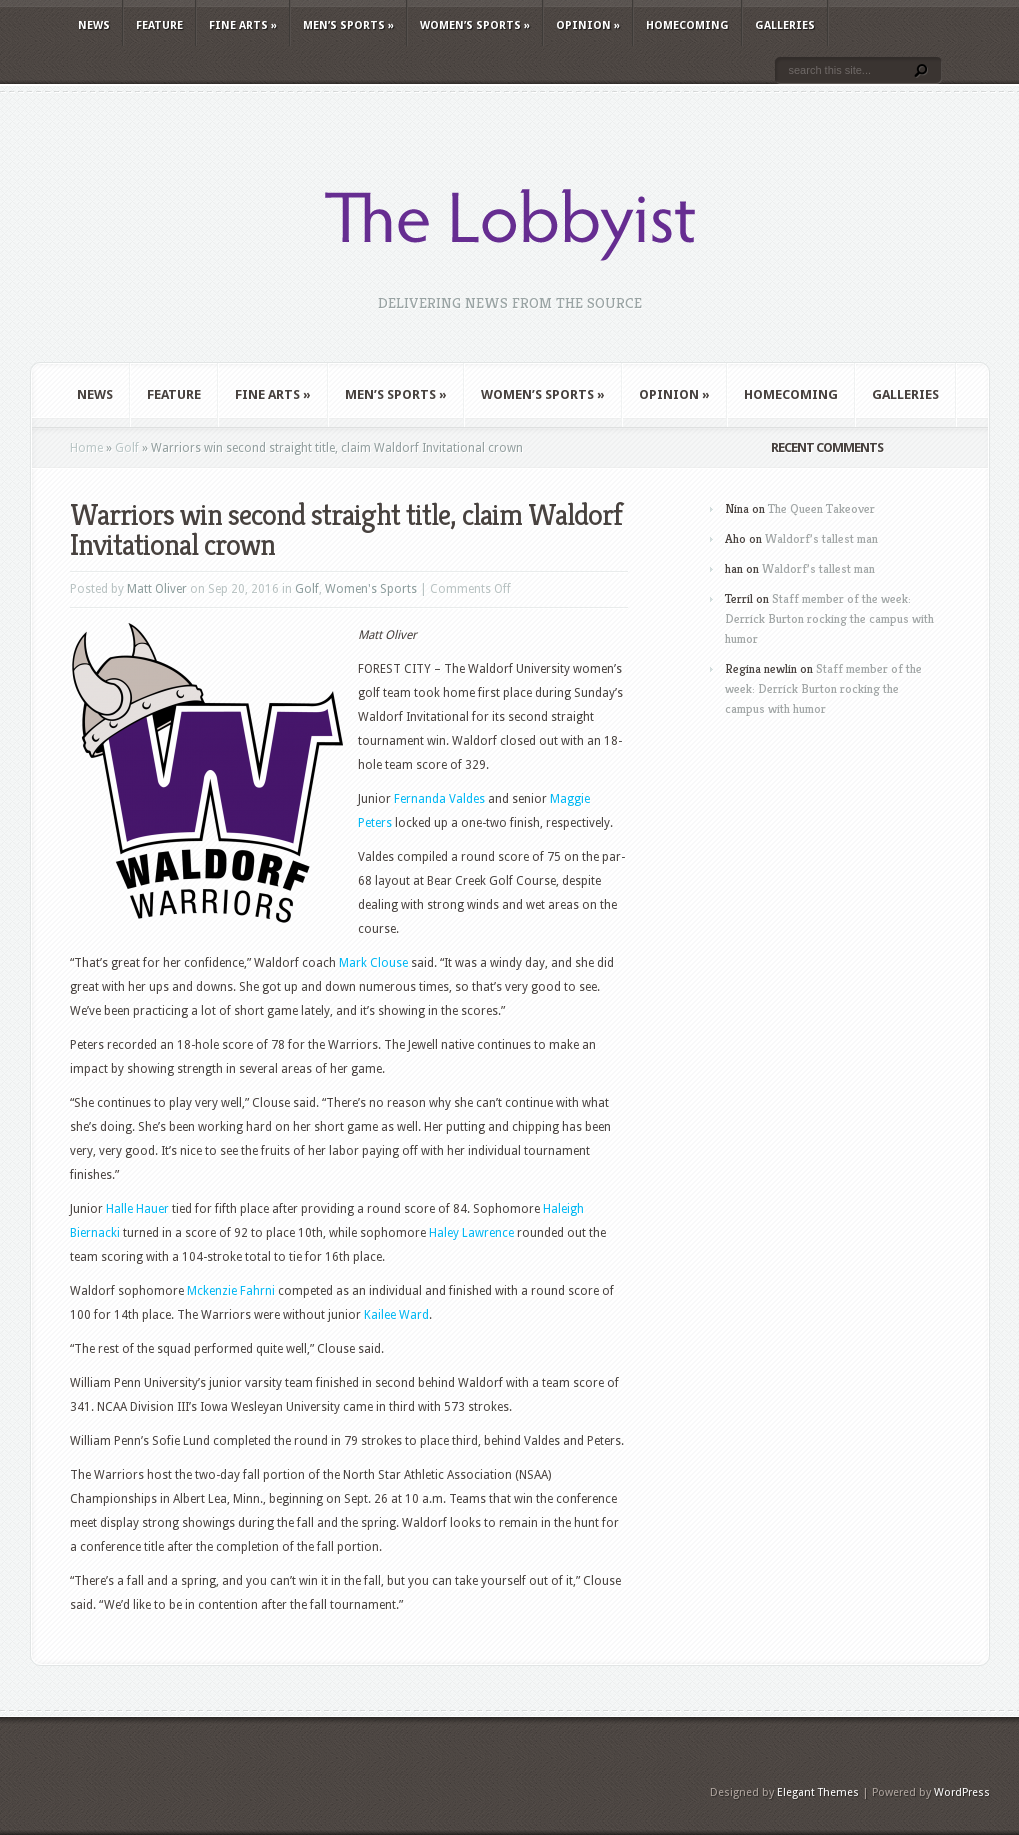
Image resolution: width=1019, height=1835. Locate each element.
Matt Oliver (157, 589)
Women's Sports (371, 589)
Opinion (588, 25)
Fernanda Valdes (439, 799)
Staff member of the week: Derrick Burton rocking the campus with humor (829, 618)
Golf (127, 448)
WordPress (962, 1792)
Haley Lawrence (471, 1233)
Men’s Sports (348, 25)
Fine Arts (243, 25)
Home (86, 448)
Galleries (785, 25)
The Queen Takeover (821, 508)
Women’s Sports (475, 25)
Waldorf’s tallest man (821, 538)
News (94, 25)
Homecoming (687, 25)
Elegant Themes (818, 1792)
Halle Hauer (137, 1209)
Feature (159, 25)
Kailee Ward (396, 1315)
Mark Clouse (373, 963)
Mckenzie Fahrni (231, 1291)
